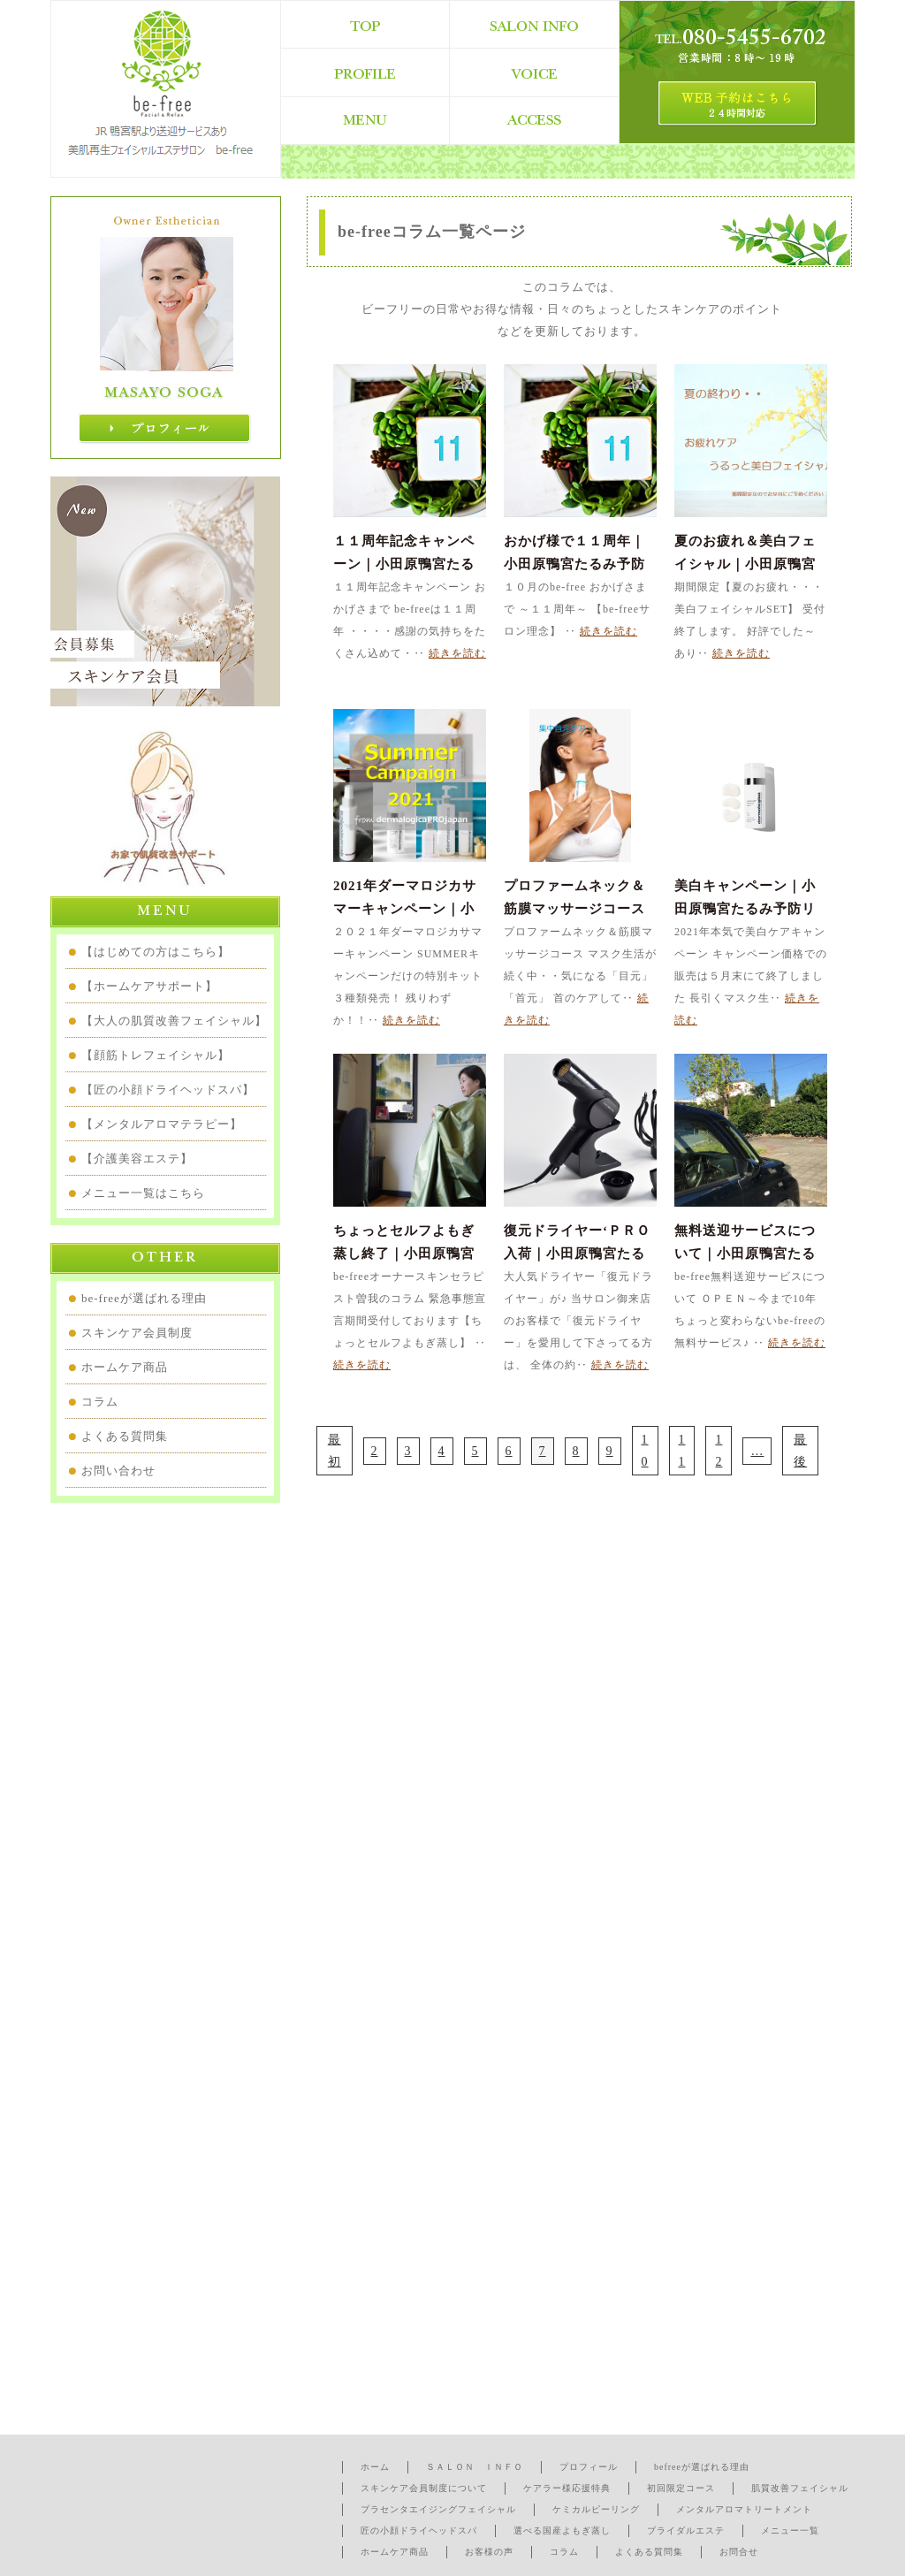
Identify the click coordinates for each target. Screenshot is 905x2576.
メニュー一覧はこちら (143, 1193)
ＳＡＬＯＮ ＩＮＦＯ (474, 2467)
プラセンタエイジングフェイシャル (438, 2509)
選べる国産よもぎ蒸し (562, 2530)
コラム (99, 1401)
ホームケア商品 (124, 1367)
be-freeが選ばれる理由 (144, 1298)
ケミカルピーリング (596, 2509)
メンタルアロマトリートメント (744, 2509)
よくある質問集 (124, 1436)
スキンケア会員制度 (137, 1332)
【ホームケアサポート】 (149, 986)
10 (645, 1450)
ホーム (375, 2467)
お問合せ (738, 2552)
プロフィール (588, 2467)
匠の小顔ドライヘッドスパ (419, 2530)
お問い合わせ (118, 1470)
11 (681, 1450)
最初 (334, 1450)
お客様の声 (489, 2552)
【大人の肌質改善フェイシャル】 (174, 1020)
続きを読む (457, 653)
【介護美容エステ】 (137, 1158)
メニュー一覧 (790, 2530)
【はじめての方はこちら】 (155, 951)
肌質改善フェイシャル (799, 2488)
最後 (800, 1450)
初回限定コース (681, 2488)
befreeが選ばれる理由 (701, 2467)
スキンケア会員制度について (424, 2488)
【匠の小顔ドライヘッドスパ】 (168, 1089)
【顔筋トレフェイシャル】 (155, 1055)
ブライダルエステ (686, 2530)
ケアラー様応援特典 (567, 2488)
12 (718, 1450)
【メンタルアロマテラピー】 (161, 1124)
